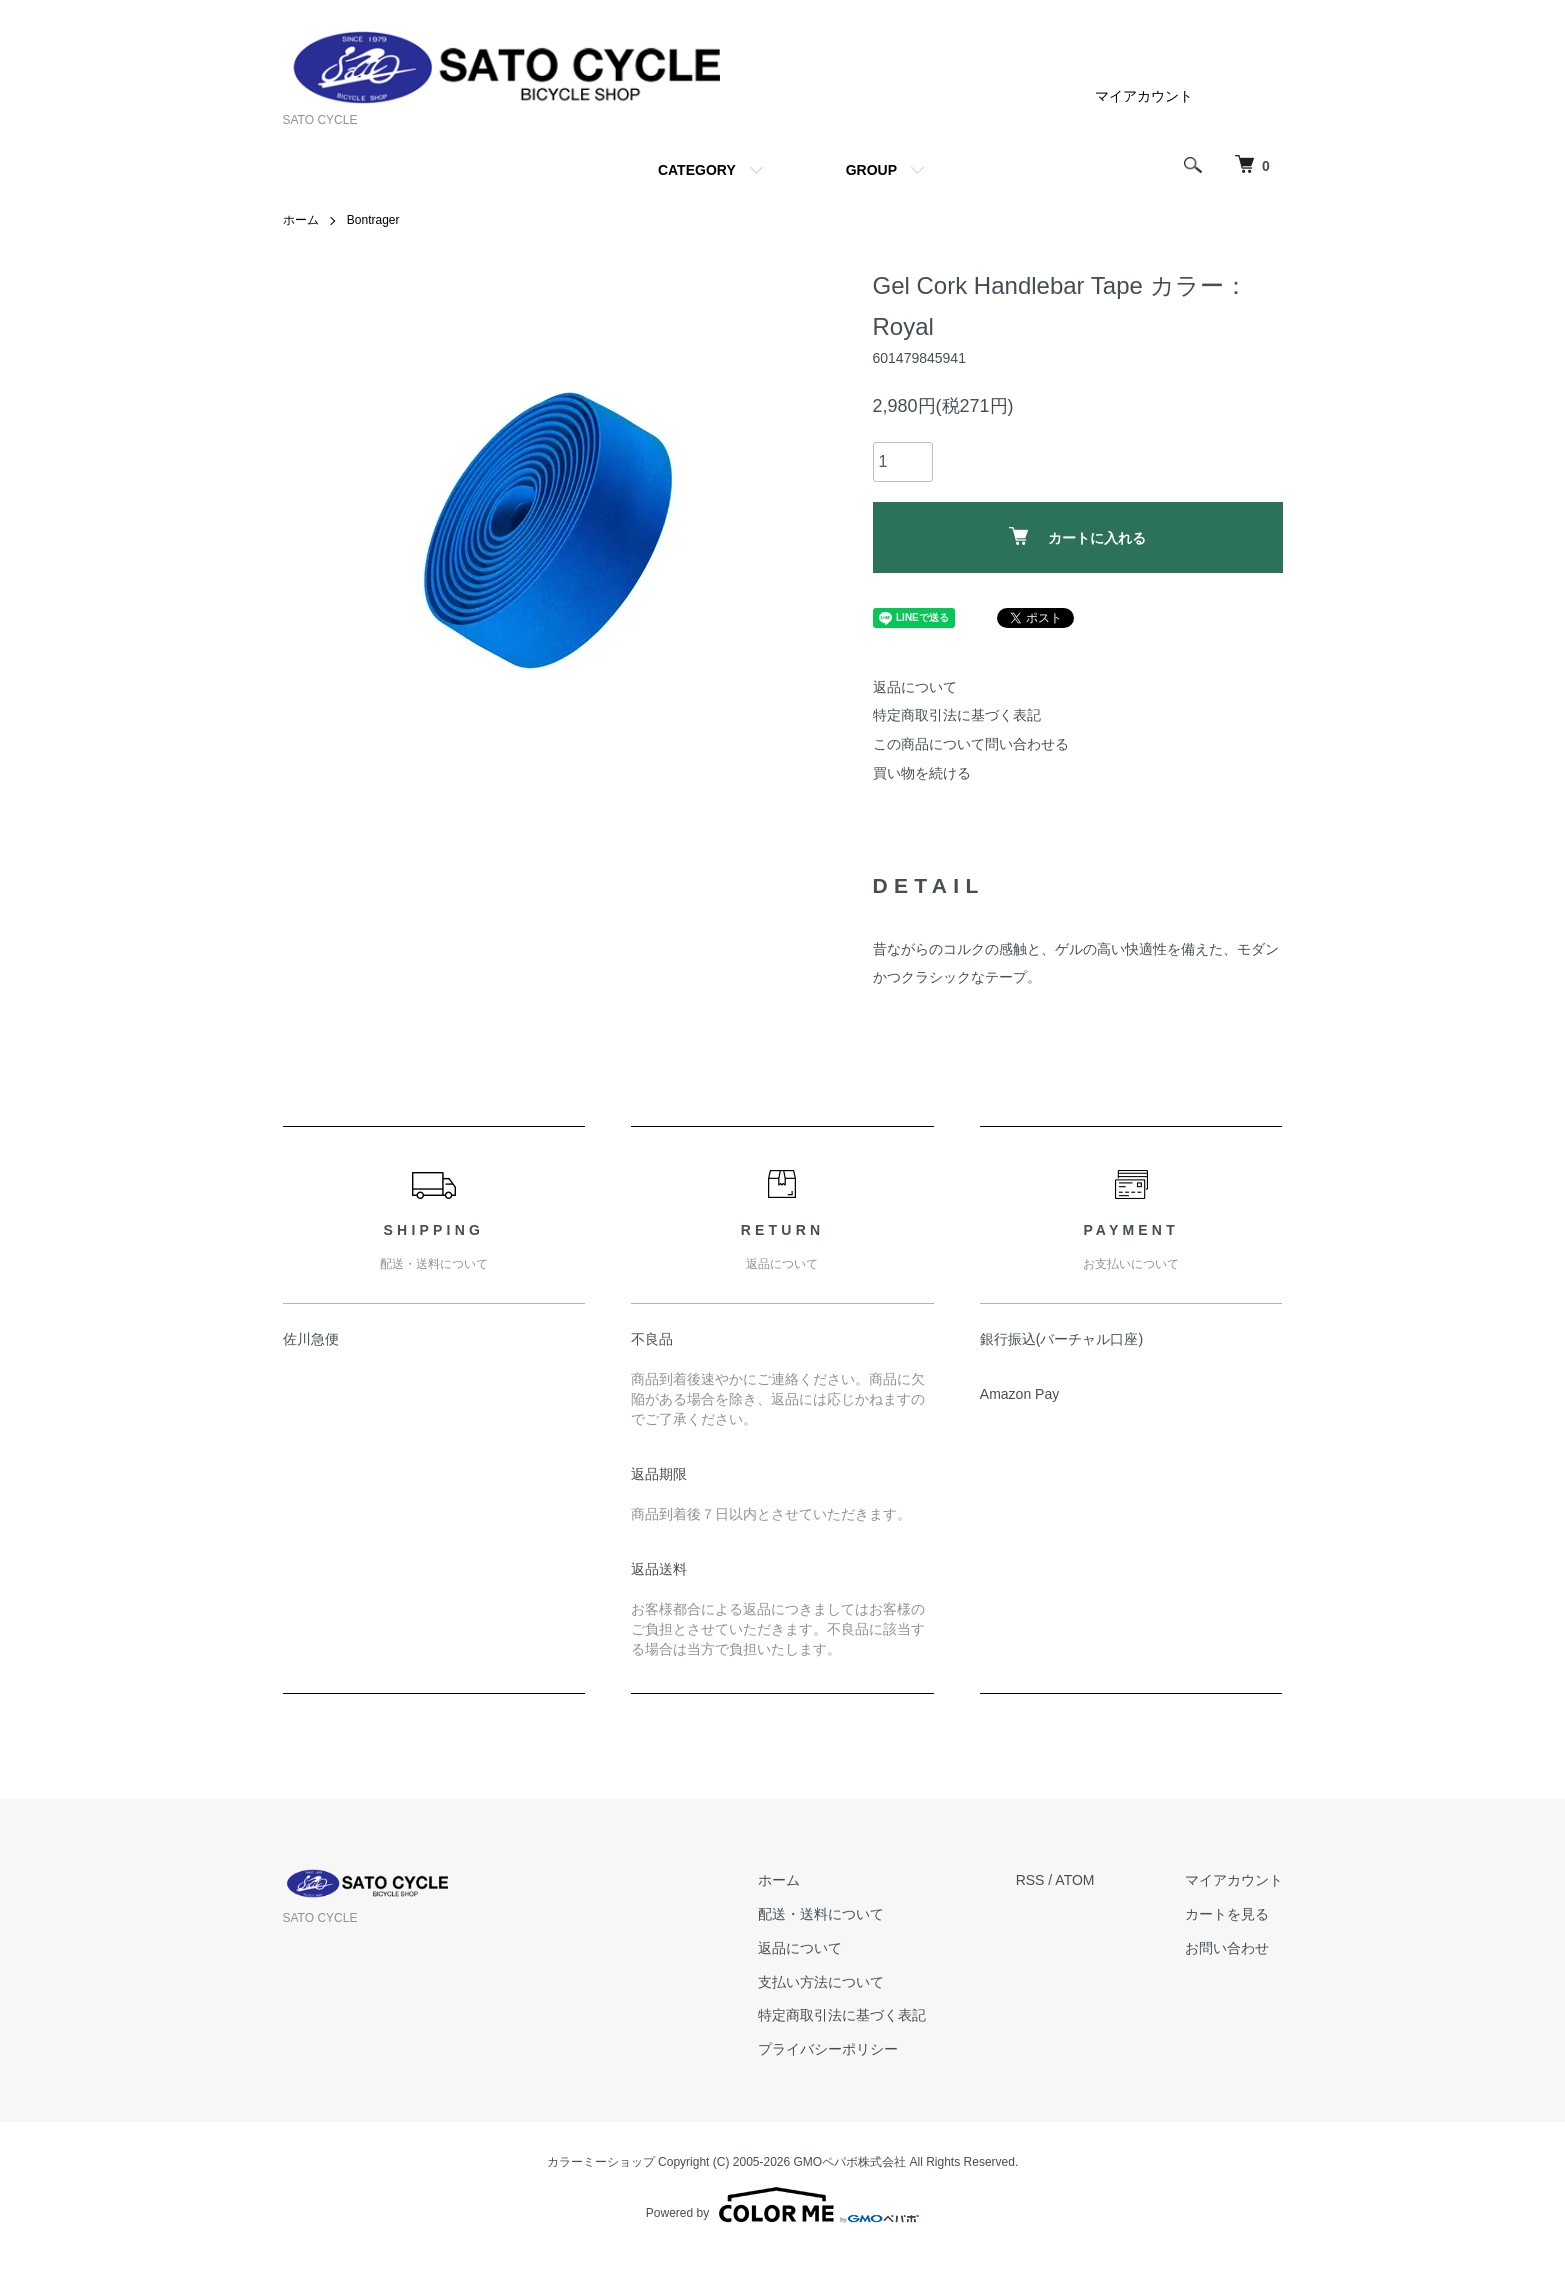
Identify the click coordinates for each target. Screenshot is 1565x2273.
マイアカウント (1144, 96)
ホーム (301, 220)
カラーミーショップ (601, 2162)
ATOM (1074, 1880)
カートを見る (1227, 1914)
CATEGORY (697, 170)
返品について (915, 687)
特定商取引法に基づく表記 (957, 715)
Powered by (782, 2205)
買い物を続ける (922, 773)
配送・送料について (821, 1914)
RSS (1030, 1880)
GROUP (871, 170)
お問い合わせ (1227, 1948)
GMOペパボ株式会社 (850, 2162)
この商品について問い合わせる (971, 744)
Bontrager (373, 220)
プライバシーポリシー (828, 2049)
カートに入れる (1077, 536)
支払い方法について (821, 1982)
